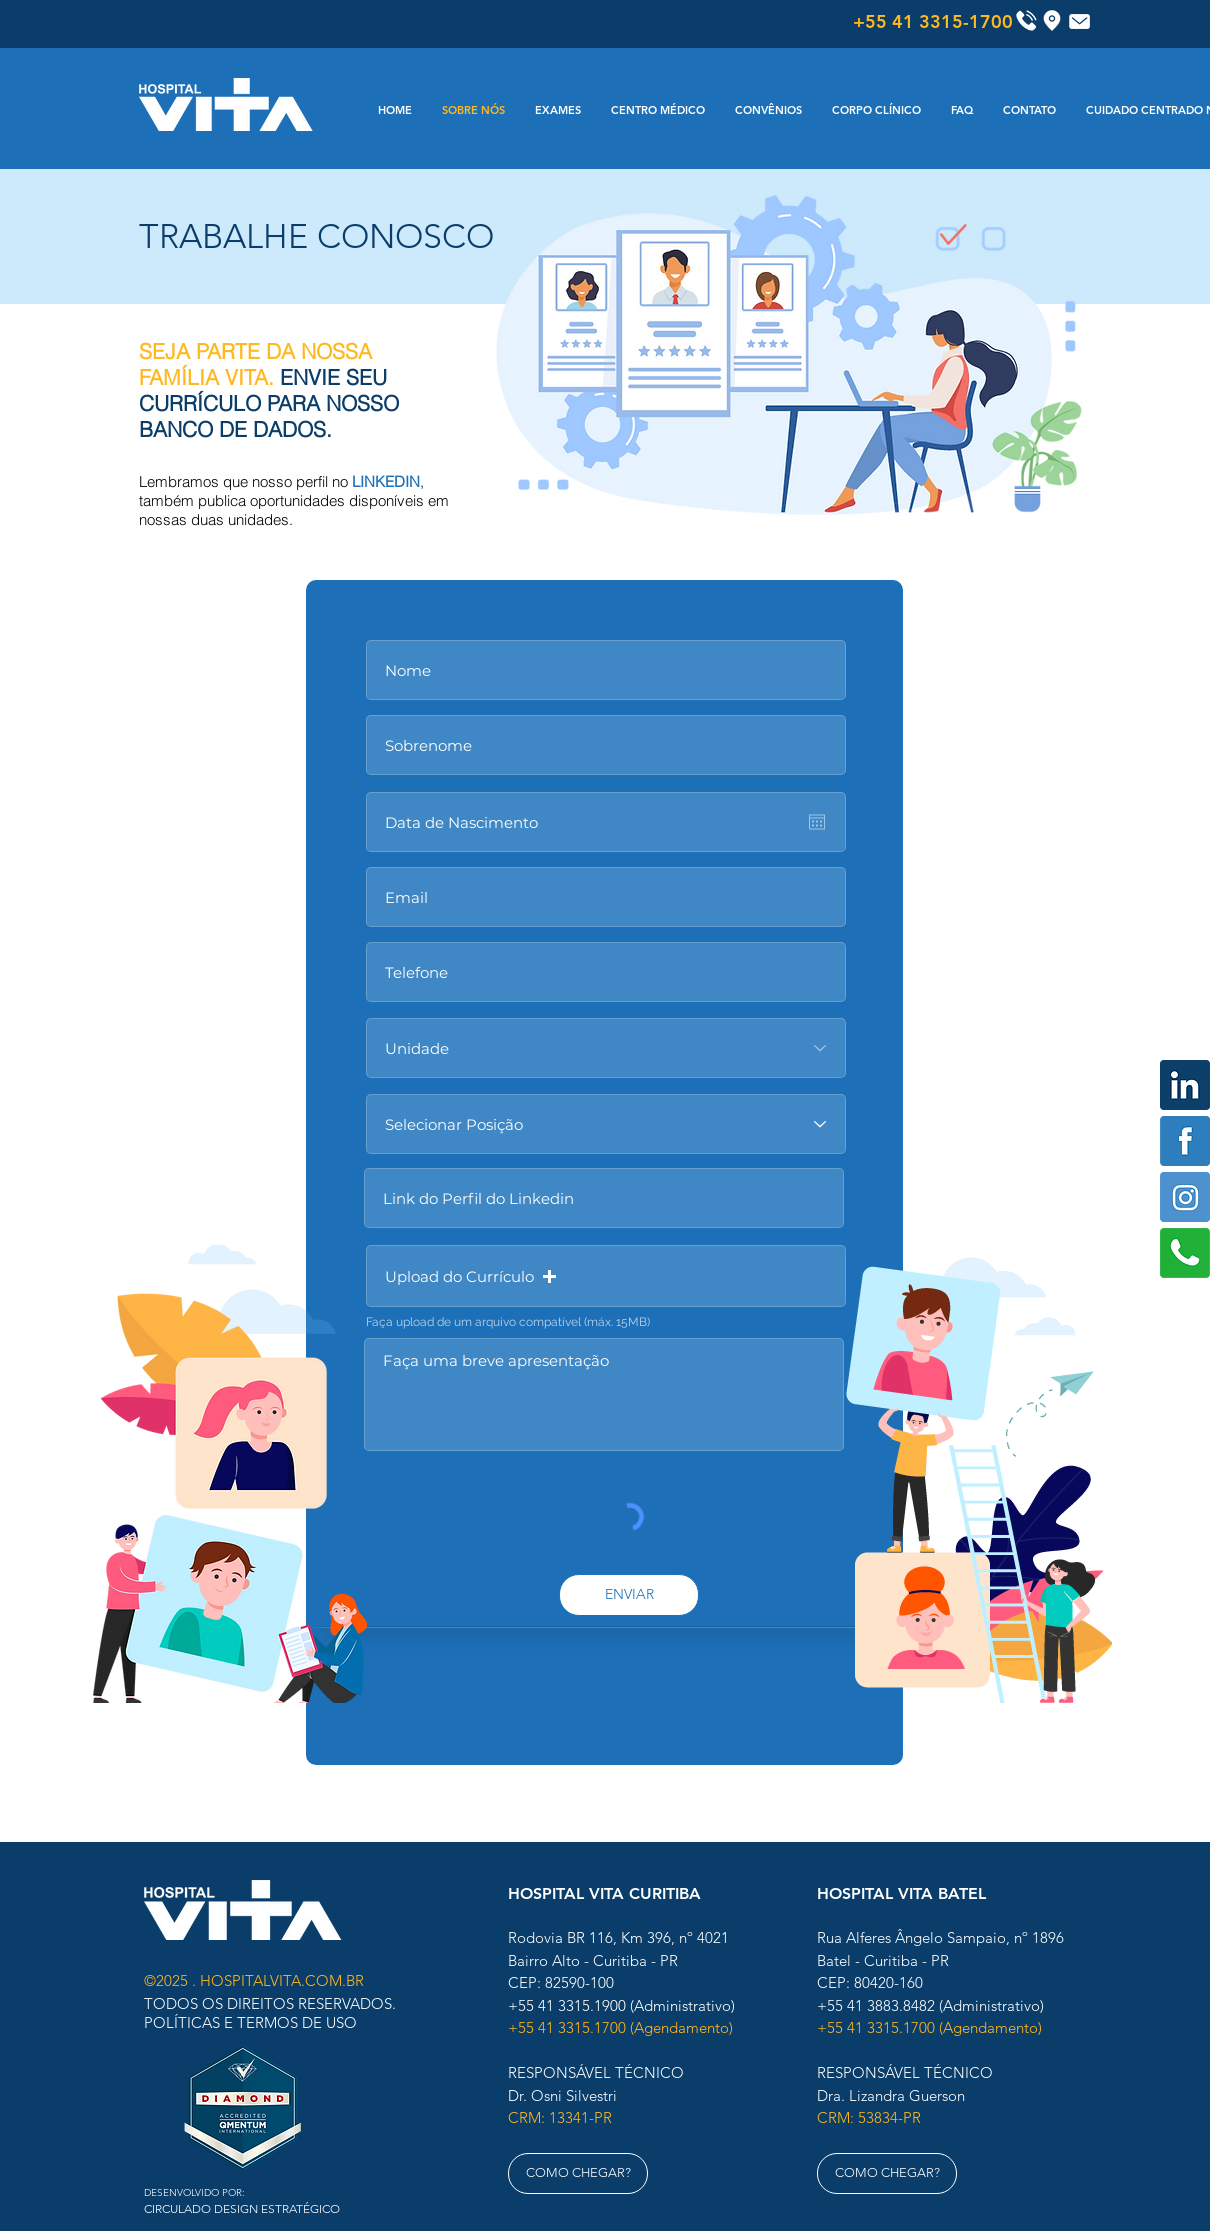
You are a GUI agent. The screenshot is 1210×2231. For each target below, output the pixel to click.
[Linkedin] (1185, 1085)
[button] (606, 1276)
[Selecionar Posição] (606, 1124)
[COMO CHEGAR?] (578, 2173)
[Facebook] (1185, 1141)
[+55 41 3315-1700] (933, 22)
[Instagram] (1185, 1197)
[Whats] (1185, 1253)
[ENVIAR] (629, 1595)
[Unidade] (606, 1048)
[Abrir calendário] (817, 822)
